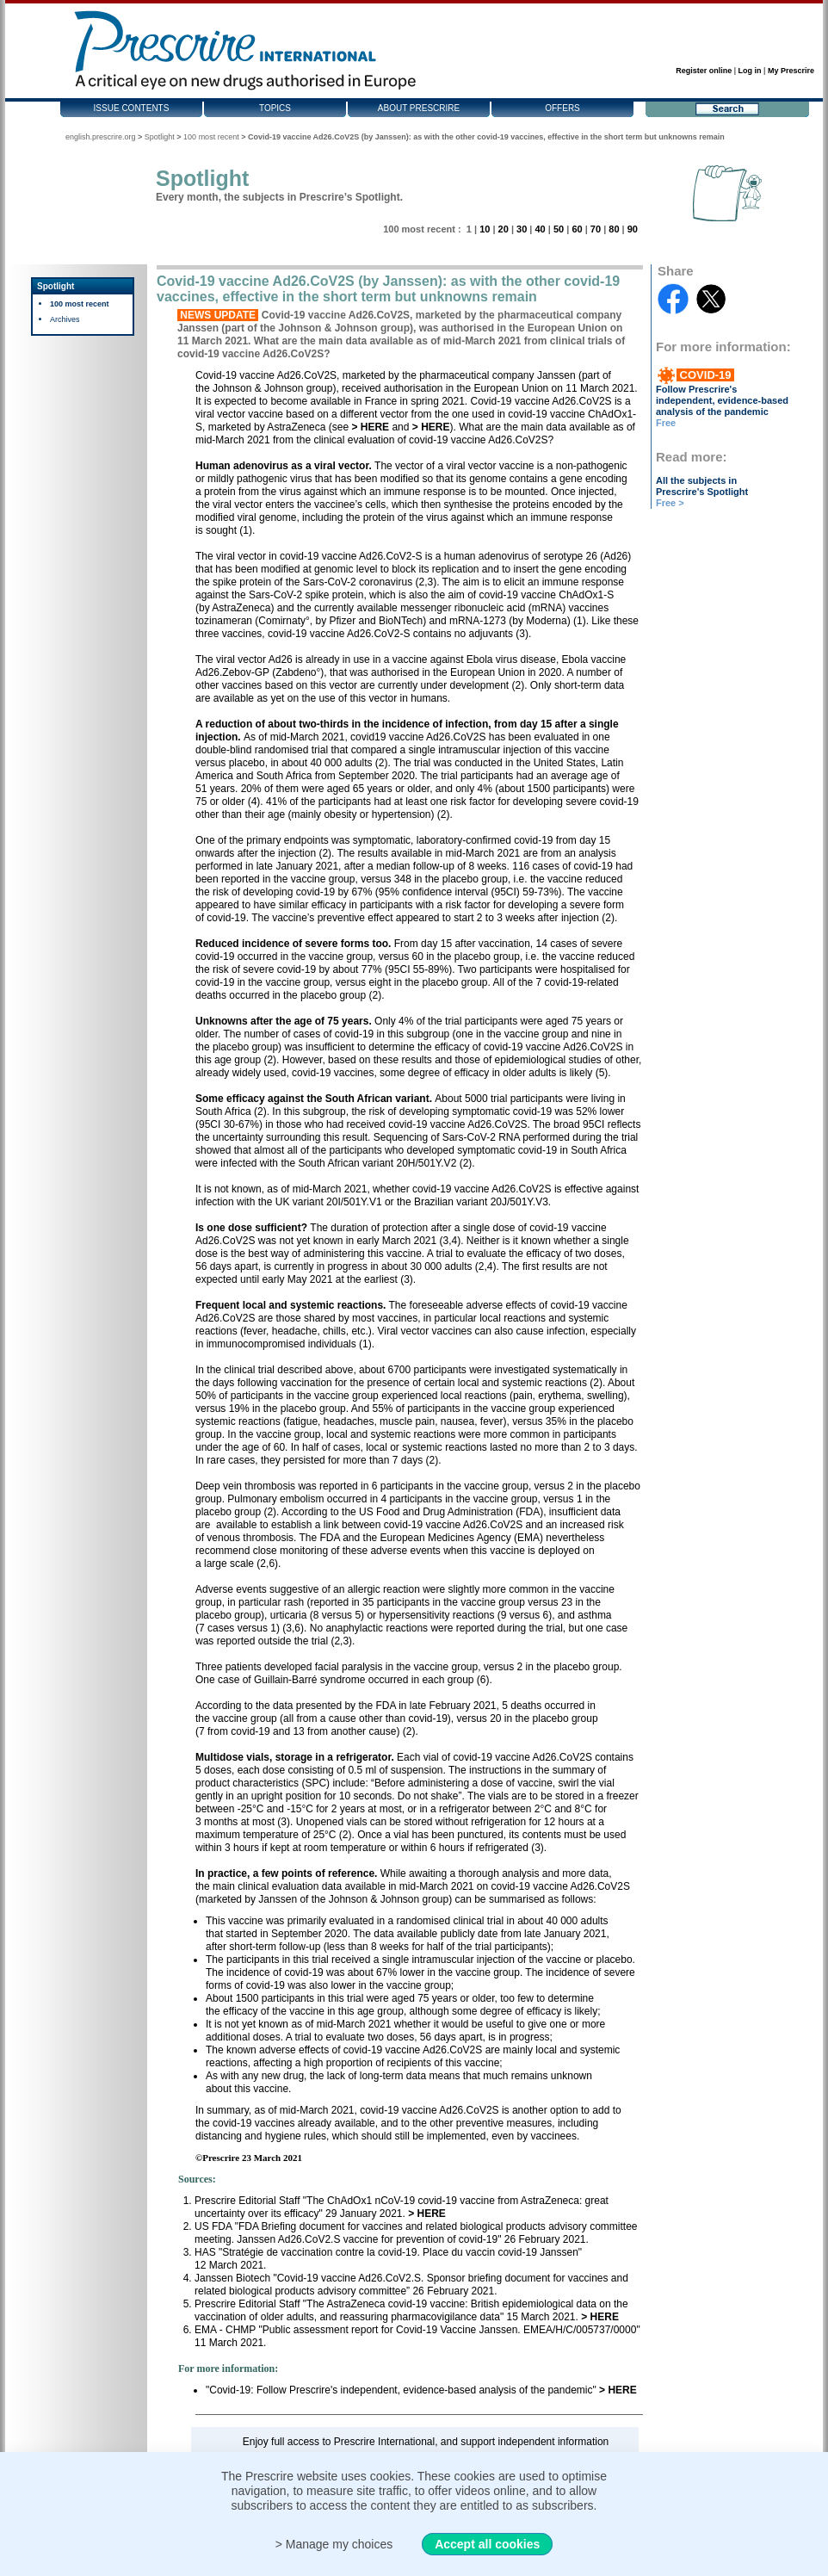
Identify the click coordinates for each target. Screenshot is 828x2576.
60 (577, 229)
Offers (562, 108)
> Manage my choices (334, 2544)
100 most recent (211, 137)
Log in (750, 70)
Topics (275, 108)
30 (521, 229)
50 (558, 229)
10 (484, 229)
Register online (704, 70)
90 (632, 229)
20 (503, 229)
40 (539, 229)
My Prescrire (791, 70)
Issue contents (132, 108)
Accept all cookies (487, 2544)
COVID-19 (705, 374)
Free (666, 423)
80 (614, 229)
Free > (670, 503)
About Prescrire (419, 108)
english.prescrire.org (100, 137)
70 (595, 229)
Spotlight (160, 137)
